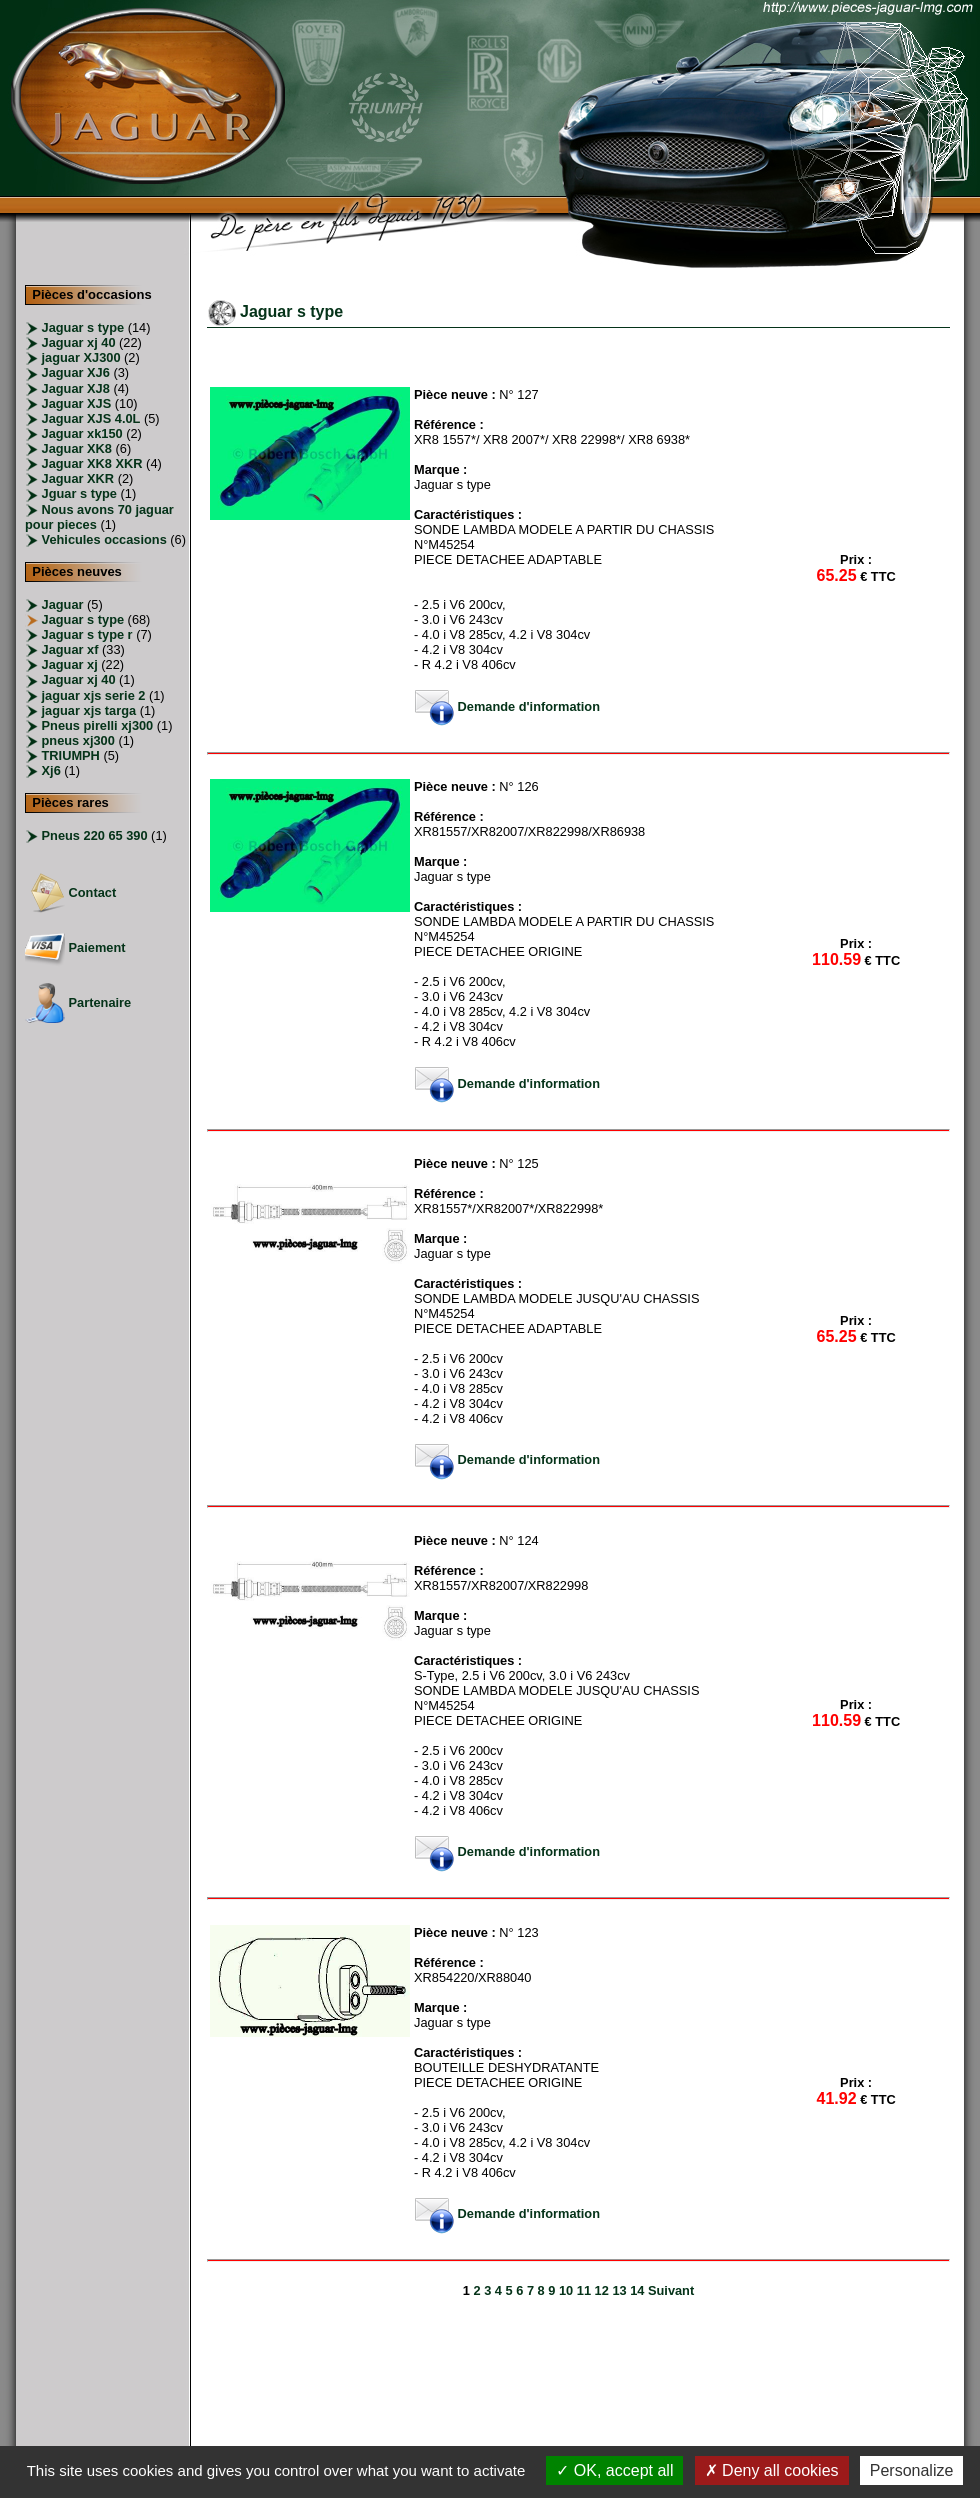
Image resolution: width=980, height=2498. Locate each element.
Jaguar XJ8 (76, 388)
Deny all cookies (772, 2470)
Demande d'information (507, 706)
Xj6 (49, 770)
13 (619, 2290)
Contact (70, 892)
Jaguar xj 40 (79, 342)
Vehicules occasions (104, 539)
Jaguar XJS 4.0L (91, 418)
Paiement (75, 947)
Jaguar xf (68, 649)
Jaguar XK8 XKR (92, 463)
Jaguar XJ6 (76, 372)
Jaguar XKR (78, 478)
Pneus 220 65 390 (93, 835)
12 (602, 2290)
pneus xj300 (76, 740)
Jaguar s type (83, 327)
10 (566, 2290)
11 (584, 2290)
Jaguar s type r (85, 634)
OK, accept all (614, 2470)
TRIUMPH (69, 755)
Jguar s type (79, 493)
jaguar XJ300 (81, 357)
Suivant (671, 2290)
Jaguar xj (68, 664)
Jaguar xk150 (82, 433)
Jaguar (61, 604)
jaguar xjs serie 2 (91, 695)
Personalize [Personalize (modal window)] (912, 2470)
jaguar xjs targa (87, 710)
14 (637, 2290)
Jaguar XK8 (77, 448)
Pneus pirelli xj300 (95, 725)
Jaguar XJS (77, 403)
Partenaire (78, 1002)
